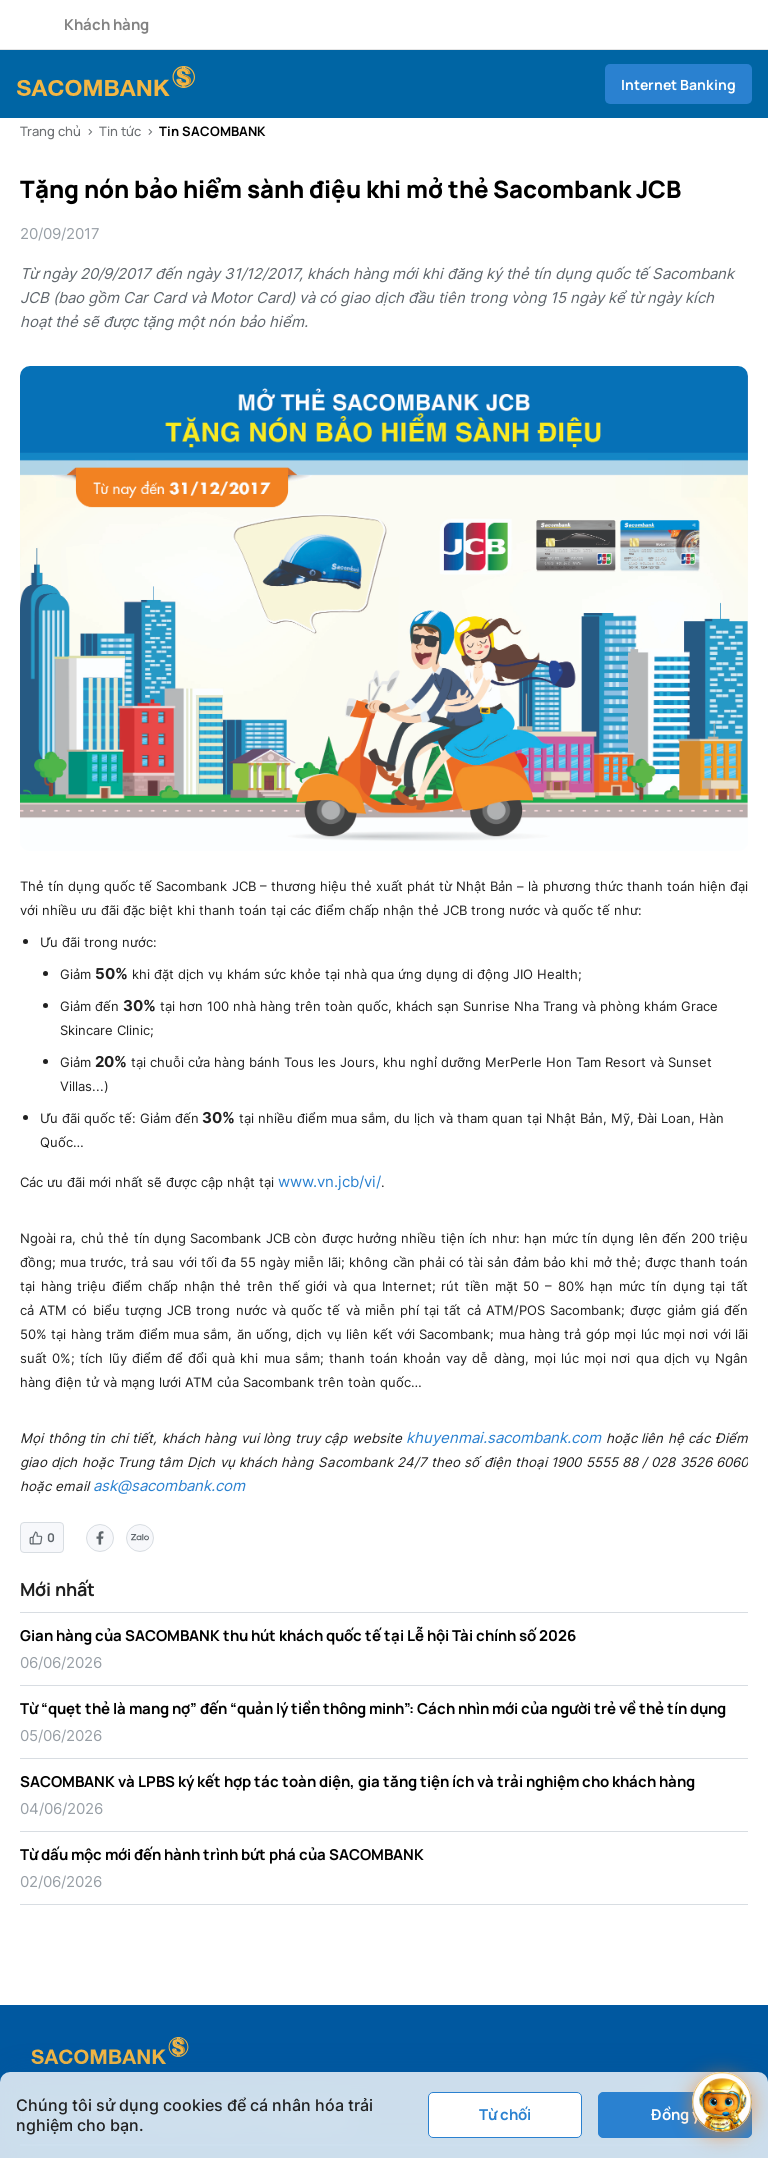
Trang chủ (50, 131)
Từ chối (505, 2114)
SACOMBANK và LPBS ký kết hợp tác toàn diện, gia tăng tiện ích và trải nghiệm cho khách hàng (357, 1781)
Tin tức (120, 131)
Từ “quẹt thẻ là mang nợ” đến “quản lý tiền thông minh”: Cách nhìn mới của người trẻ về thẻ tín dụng (373, 1708)
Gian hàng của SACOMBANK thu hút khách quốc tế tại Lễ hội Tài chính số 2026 (298, 1635)
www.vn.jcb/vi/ (329, 1181)
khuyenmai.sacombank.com (503, 1437)
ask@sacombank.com (169, 1485)
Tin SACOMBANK (212, 131)
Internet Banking (678, 84)
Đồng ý (675, 2114)
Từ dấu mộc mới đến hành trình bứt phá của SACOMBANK (222, 1854)
